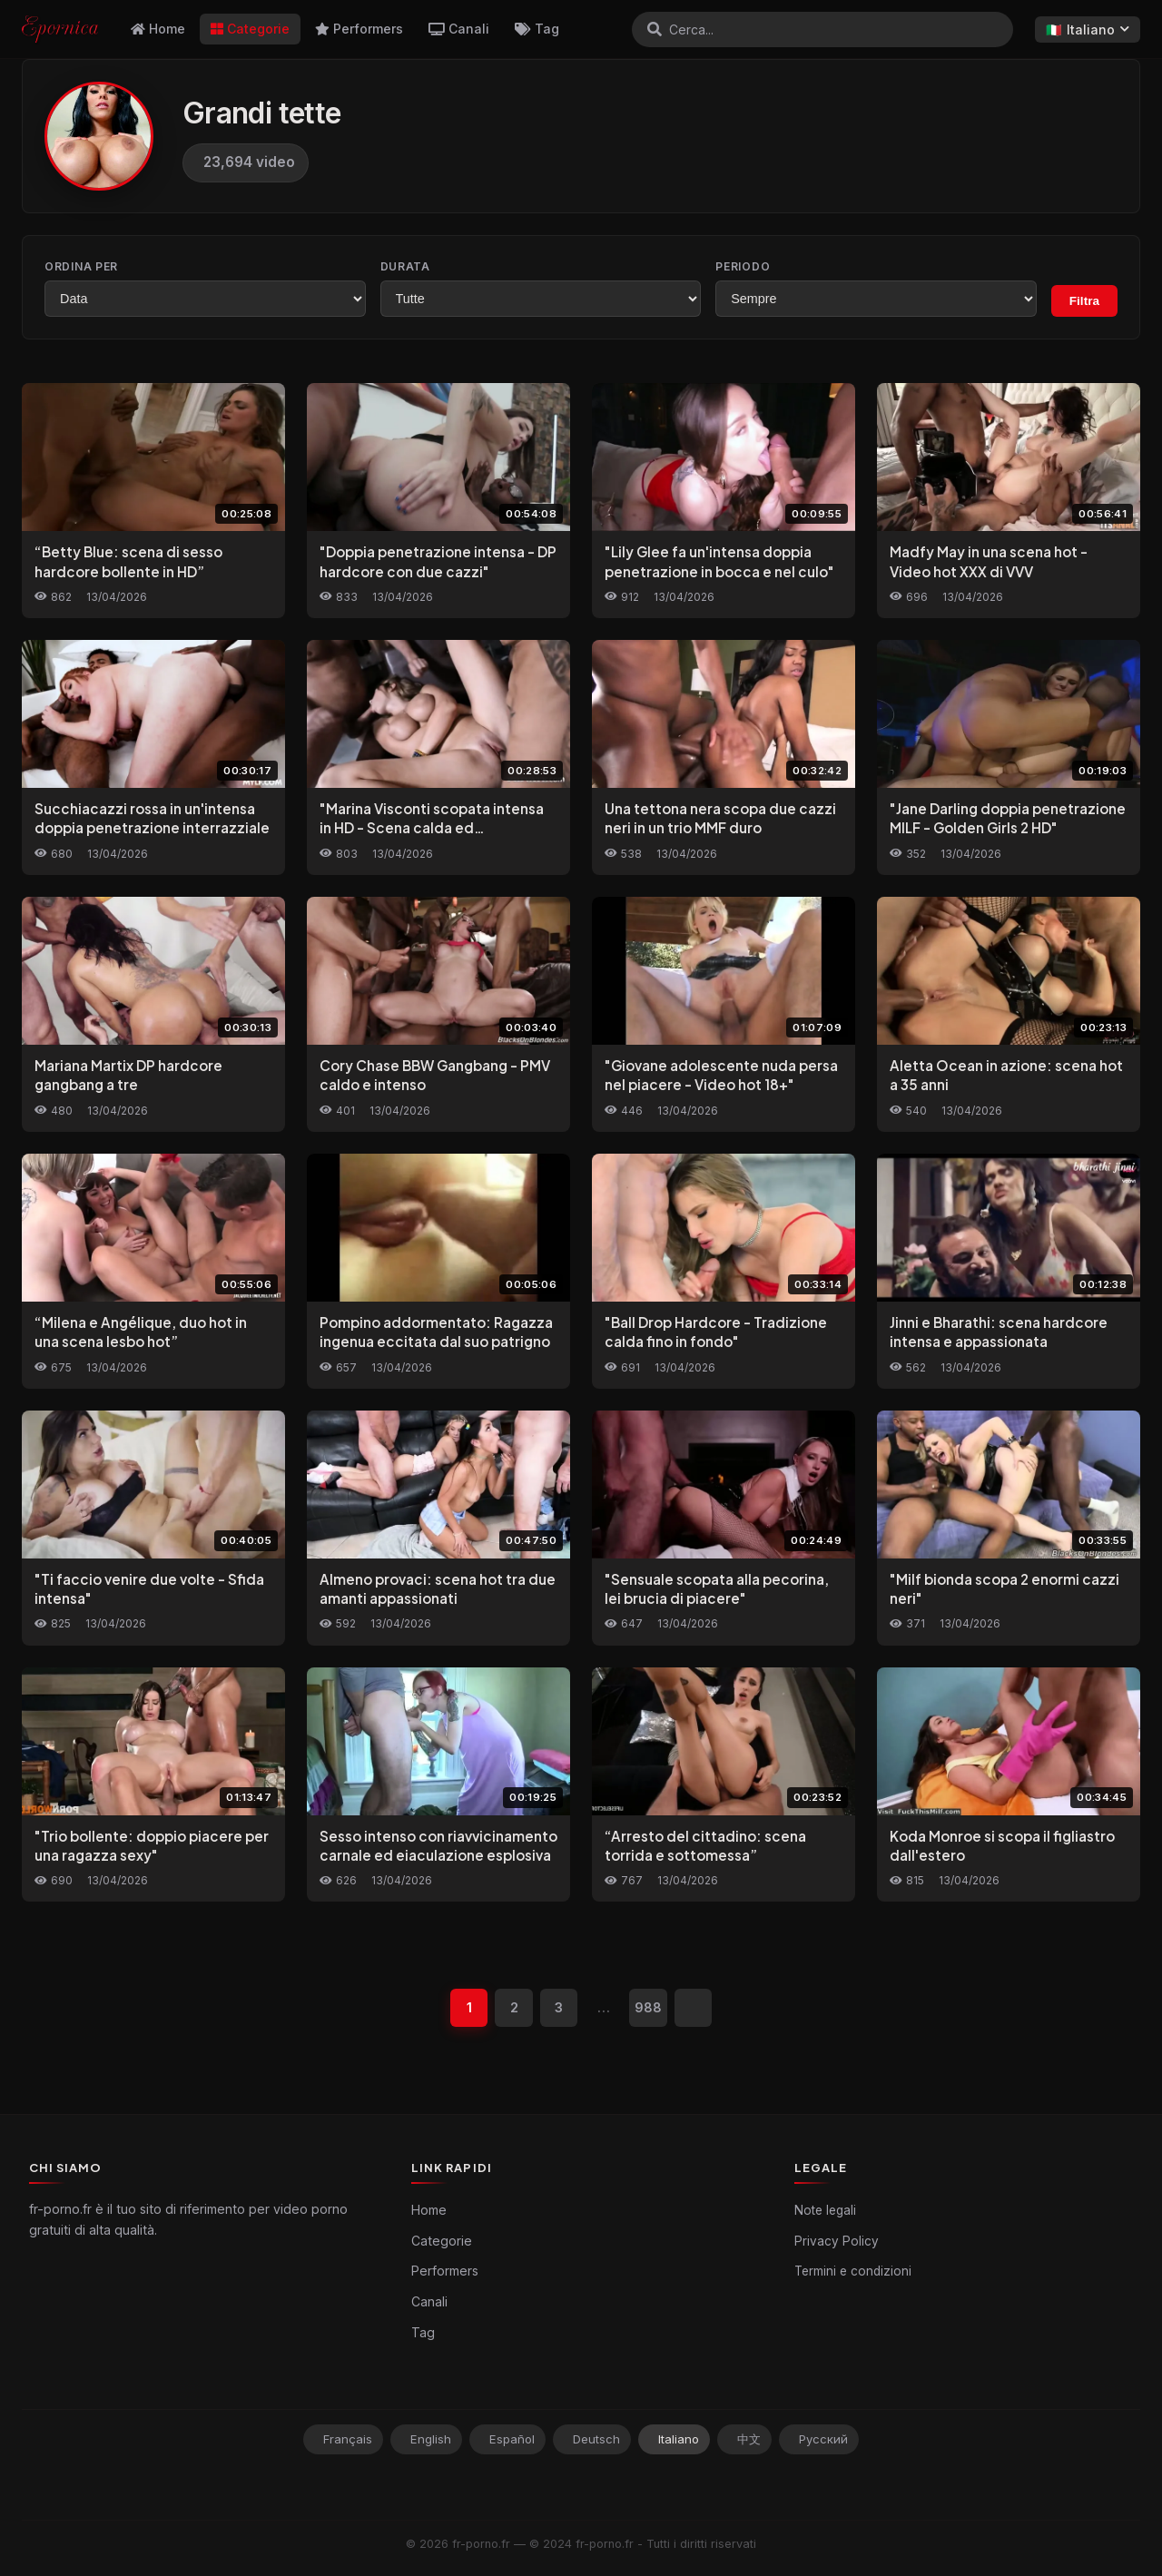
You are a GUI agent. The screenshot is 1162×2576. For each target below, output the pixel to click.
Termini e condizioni (852, 2272)
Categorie (250, 28)
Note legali (825, 2211)
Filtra (1084, 301)
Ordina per (81, 266)
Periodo (742, 266)
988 (649, 2008)
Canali (458, 28)
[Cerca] (654, 29)
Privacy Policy (836, 2242)
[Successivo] (694, 2008)
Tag (537, 28)
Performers (359, 28)
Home (158, 28)
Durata (405, 266)
